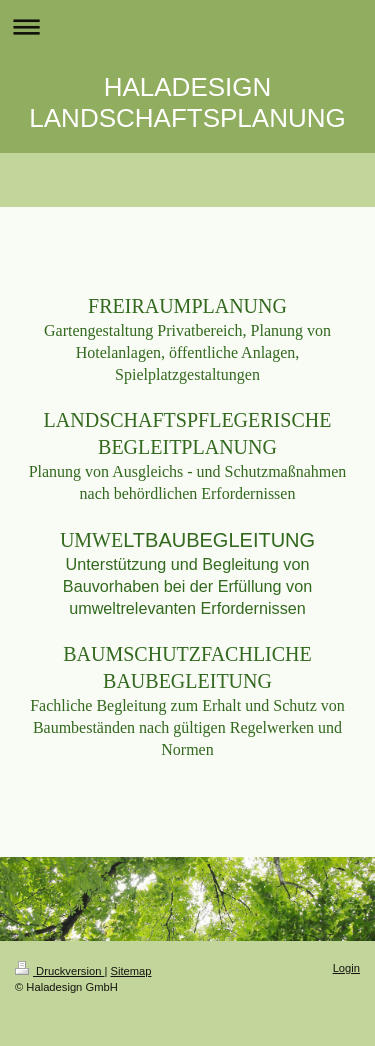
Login (346, 968)
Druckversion (60, 971)
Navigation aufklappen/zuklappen (187, 26)
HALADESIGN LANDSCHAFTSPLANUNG (187, 102)
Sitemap (131, 971)
